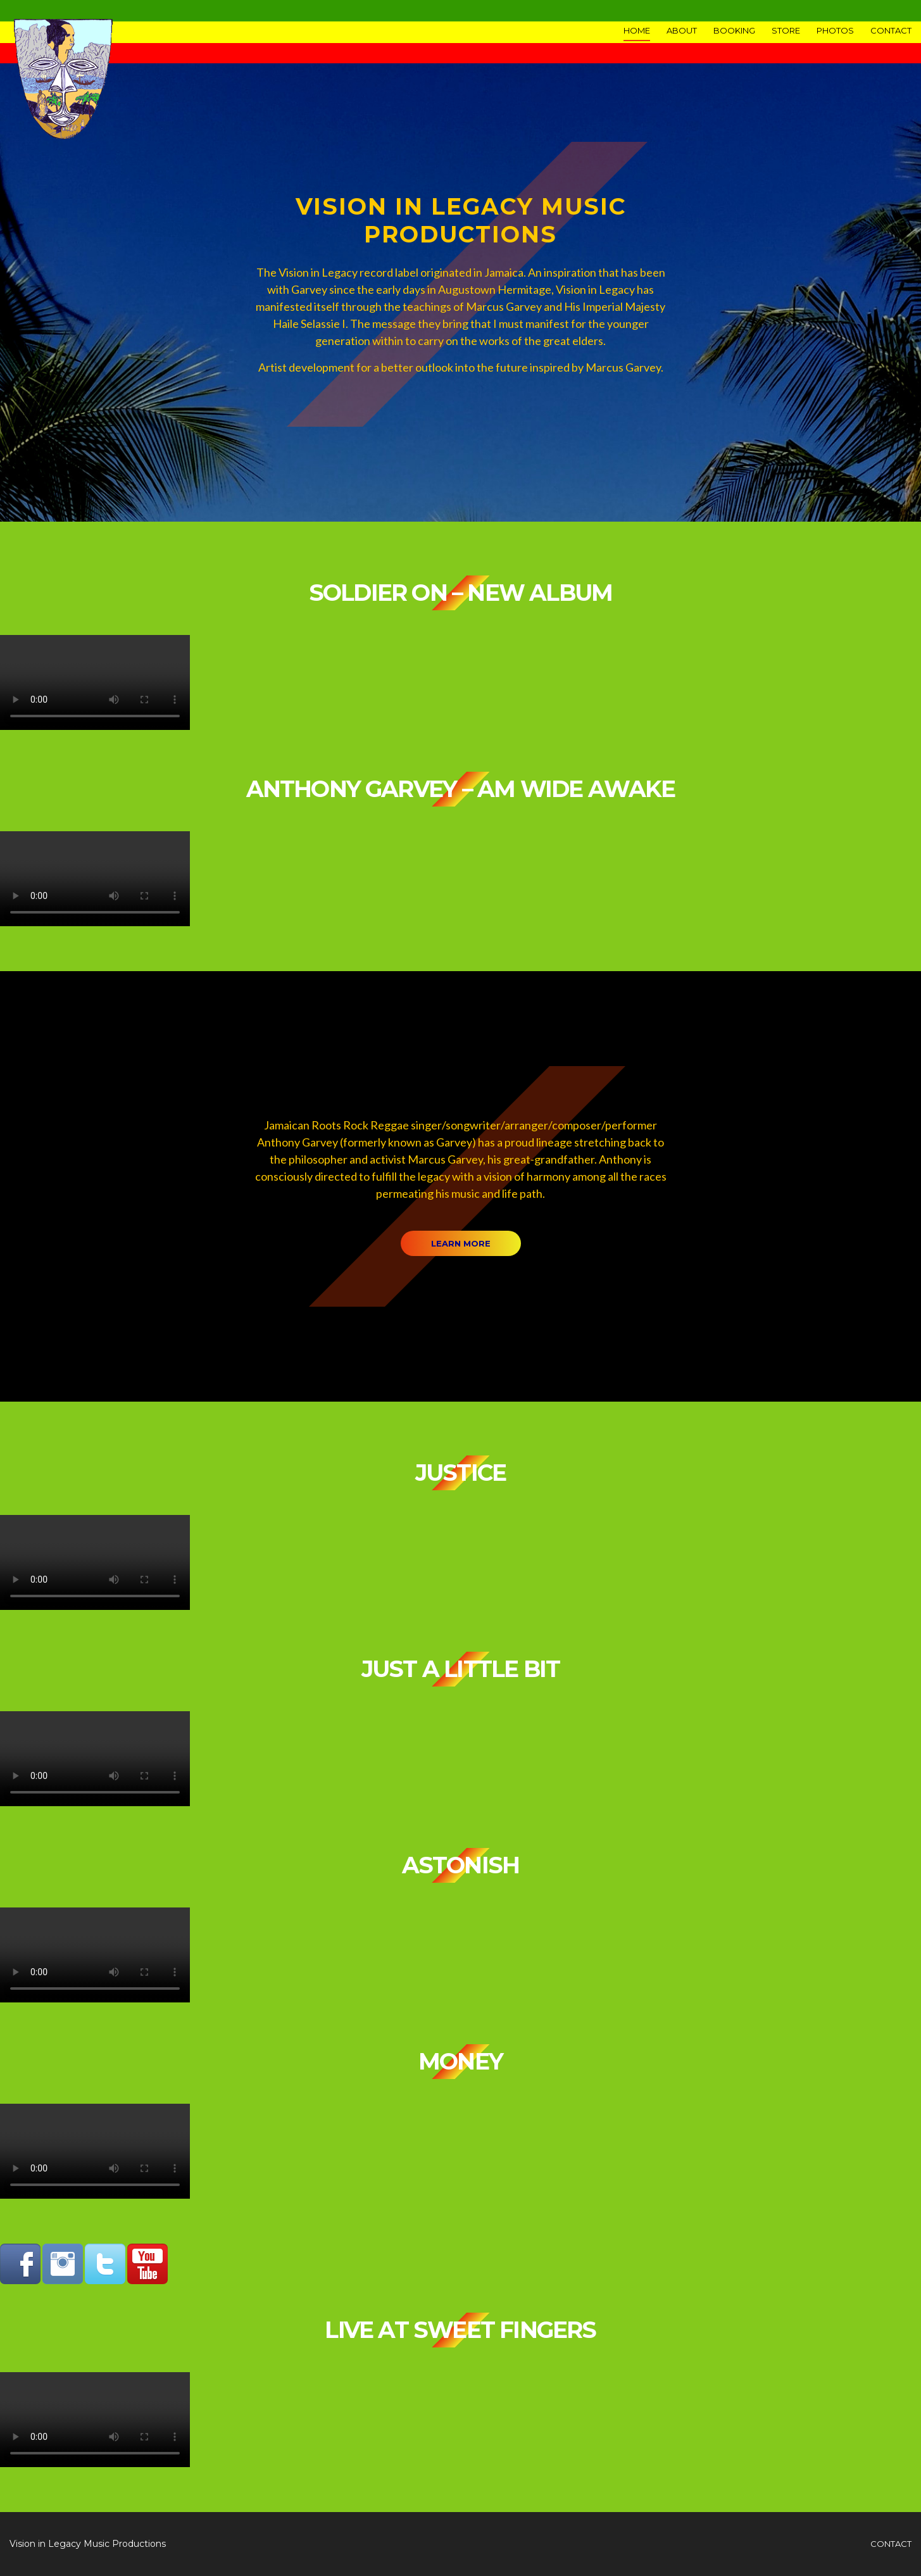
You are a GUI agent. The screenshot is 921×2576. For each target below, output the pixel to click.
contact (891, 2544)
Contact (891, 30)
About (682, 30)
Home (636, 30)
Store (786, 30)
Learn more (461, 1243)
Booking (734, 30)
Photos (835, 30)
